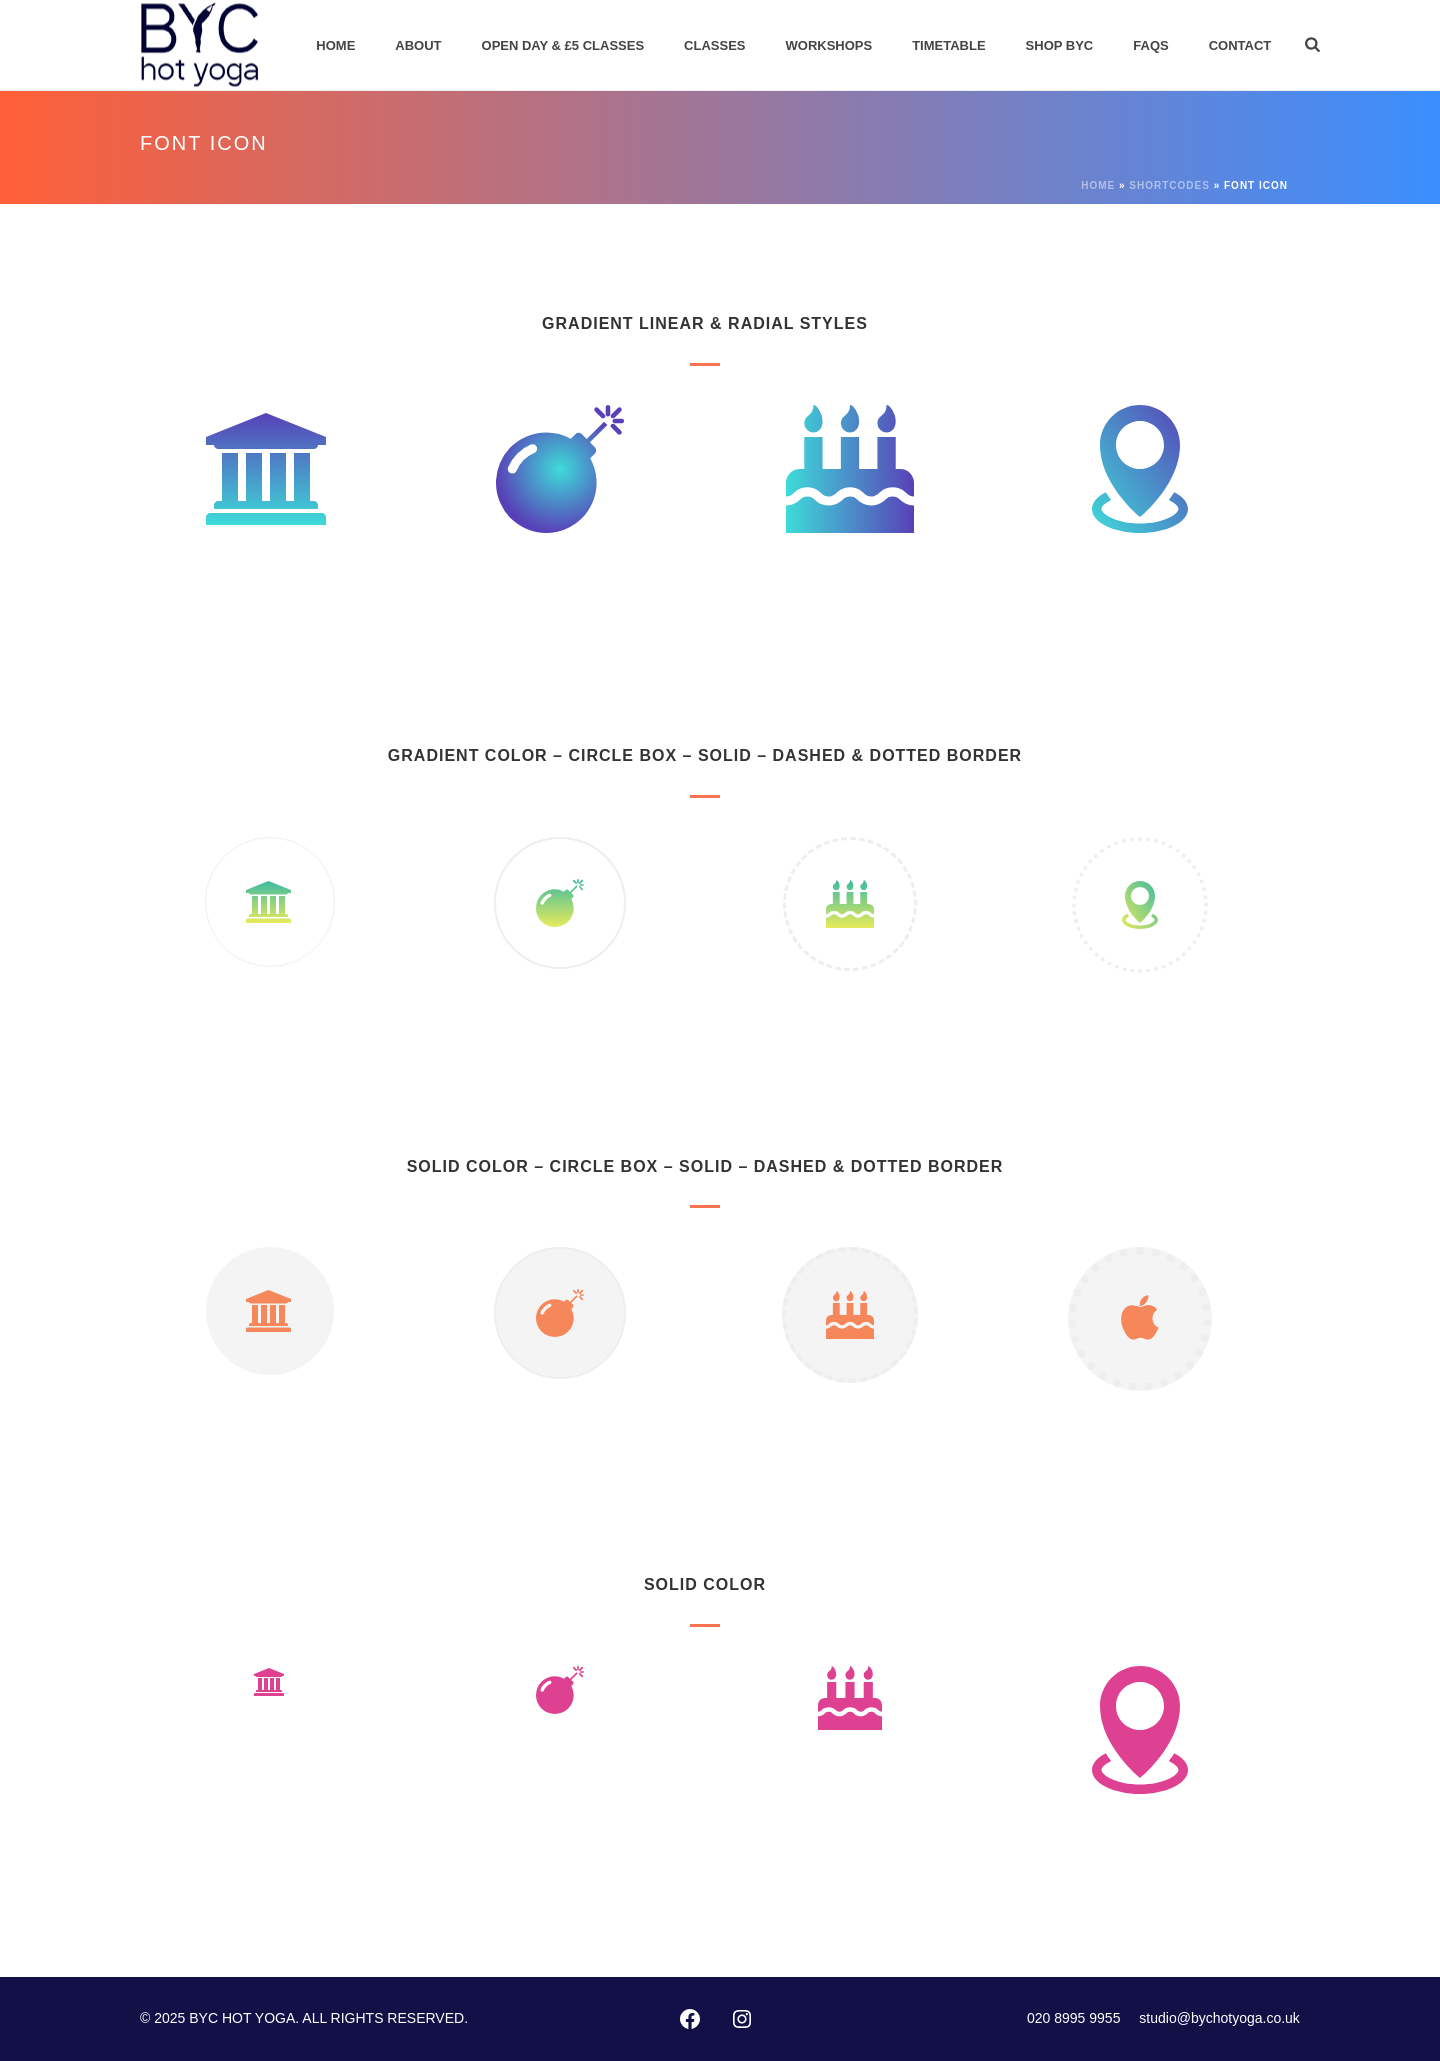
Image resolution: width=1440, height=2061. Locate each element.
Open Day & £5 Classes (563, 45)
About (418, 45)
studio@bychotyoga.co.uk (1219, 2018)
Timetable (948, 45)
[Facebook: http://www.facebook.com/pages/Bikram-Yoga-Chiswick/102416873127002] (690, 2019)
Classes (714, 45)
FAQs (1150, 45)
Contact (1240, 45)
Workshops (829, 45)
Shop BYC (1060, 45)
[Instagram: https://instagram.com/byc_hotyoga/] (742, 2019)
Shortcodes (1169, 185)
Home (335, 45)
